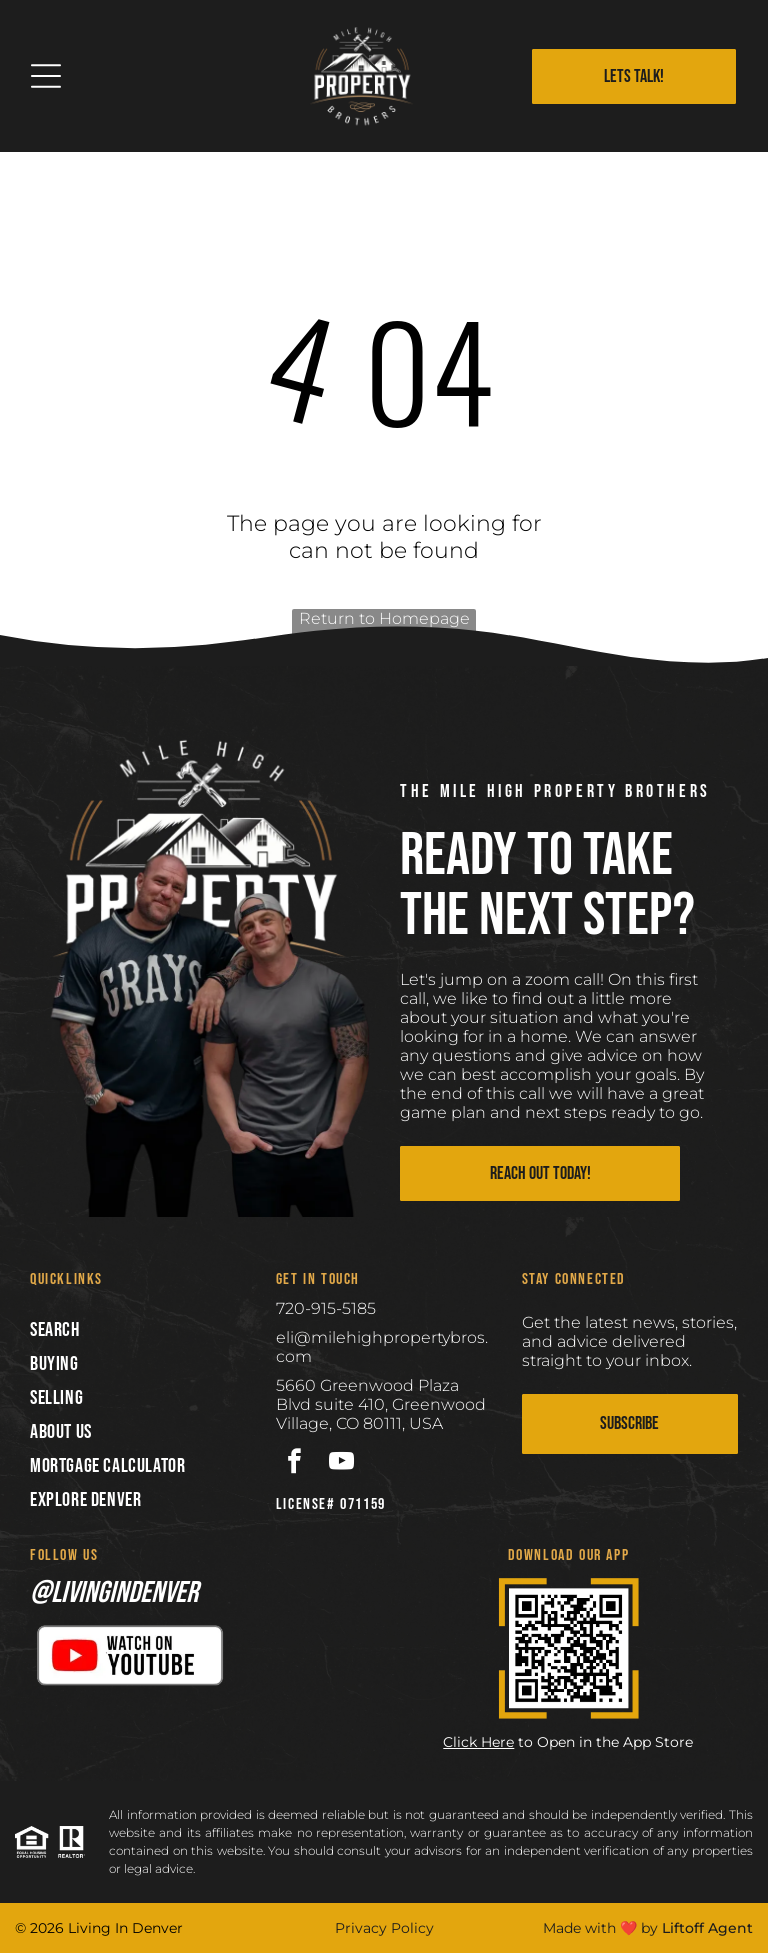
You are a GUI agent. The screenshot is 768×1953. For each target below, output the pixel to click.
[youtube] (341, 1464)
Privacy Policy (384, 1928)
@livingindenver (114, 1593)
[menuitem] (138, 1330)
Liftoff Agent (707, 1928)
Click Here (478, 1742)
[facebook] (294, 1464)
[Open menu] (46, 76)
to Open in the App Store (605, 1742)
